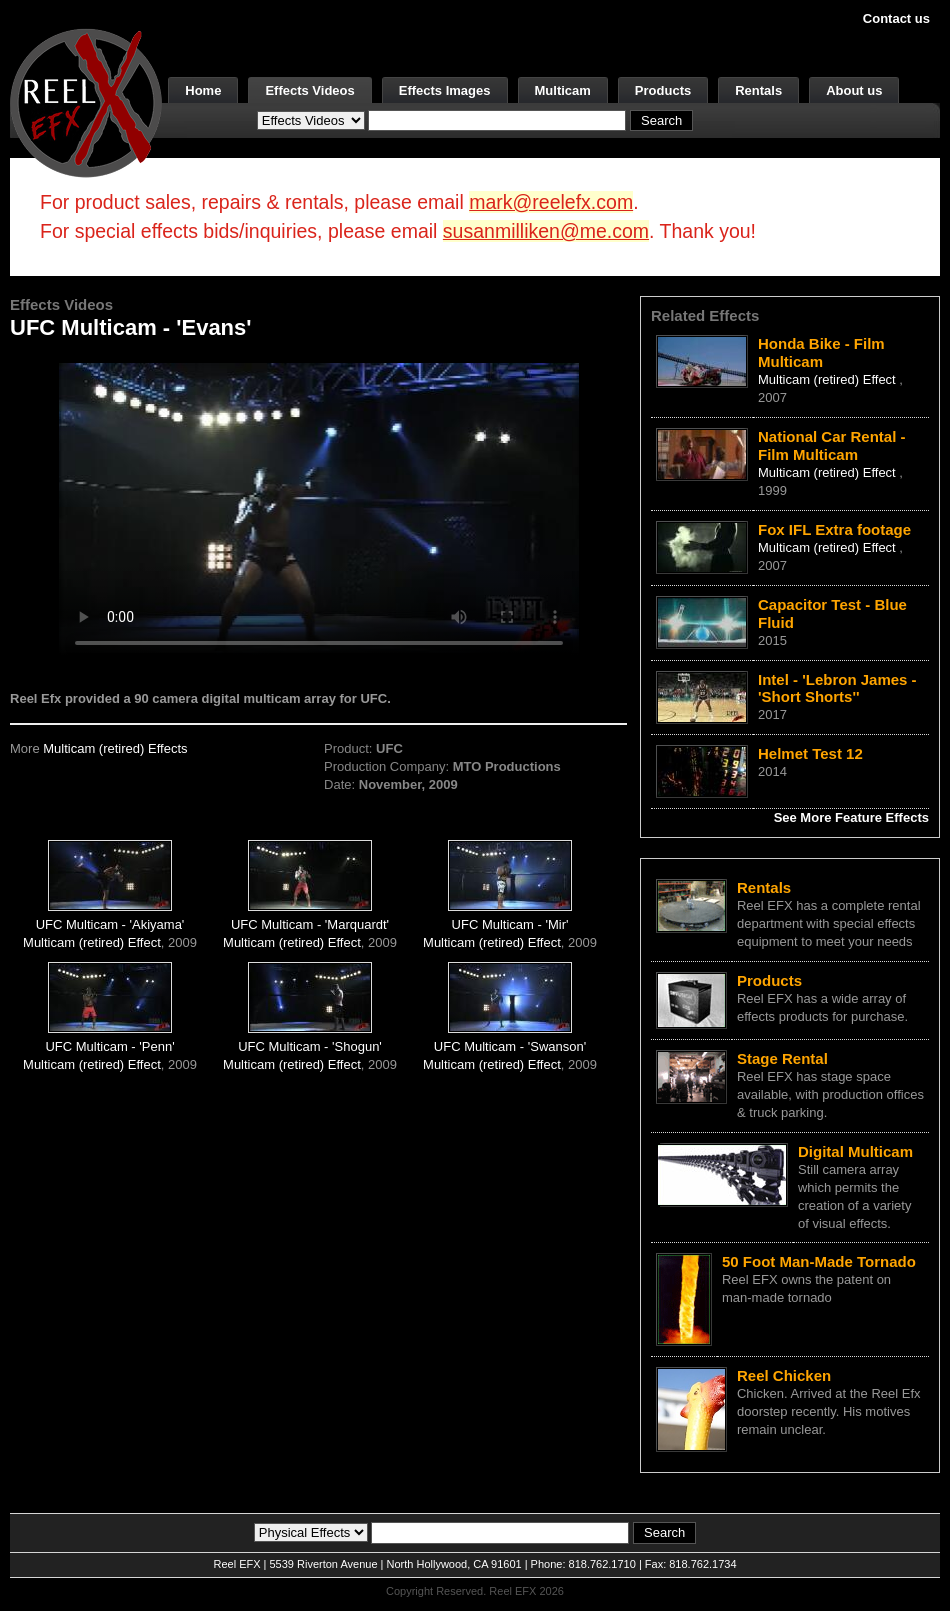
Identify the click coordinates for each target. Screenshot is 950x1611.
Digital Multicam (855, 1151)
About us (854, 90)
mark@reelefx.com (551, 202)
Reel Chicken (784, 1375)
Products (663, 90)
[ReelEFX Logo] (86, 101)
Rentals (758, 90)
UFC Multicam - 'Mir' (510, 924)
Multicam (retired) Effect (92, 942)
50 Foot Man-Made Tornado (819, 1261)
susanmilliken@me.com (546, 231)
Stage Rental (782, 1058)
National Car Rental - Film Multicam (832, 445)
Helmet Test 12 (810, 753)
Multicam (563, 90)
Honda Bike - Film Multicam (821, 352)
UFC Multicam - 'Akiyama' (110, 924)
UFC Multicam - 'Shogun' (310, 1046)
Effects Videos (309, 90)
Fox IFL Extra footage (834, 529)
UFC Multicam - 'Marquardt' (310, 924)
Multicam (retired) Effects (115, 748)
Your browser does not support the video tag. (319, 508)
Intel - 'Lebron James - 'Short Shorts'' (837, 688)
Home (203, 90)
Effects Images (445, 90)
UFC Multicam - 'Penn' (109, 1046)
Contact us (896, 18)
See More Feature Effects (851, 817)
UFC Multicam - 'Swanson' (510, 1046)
